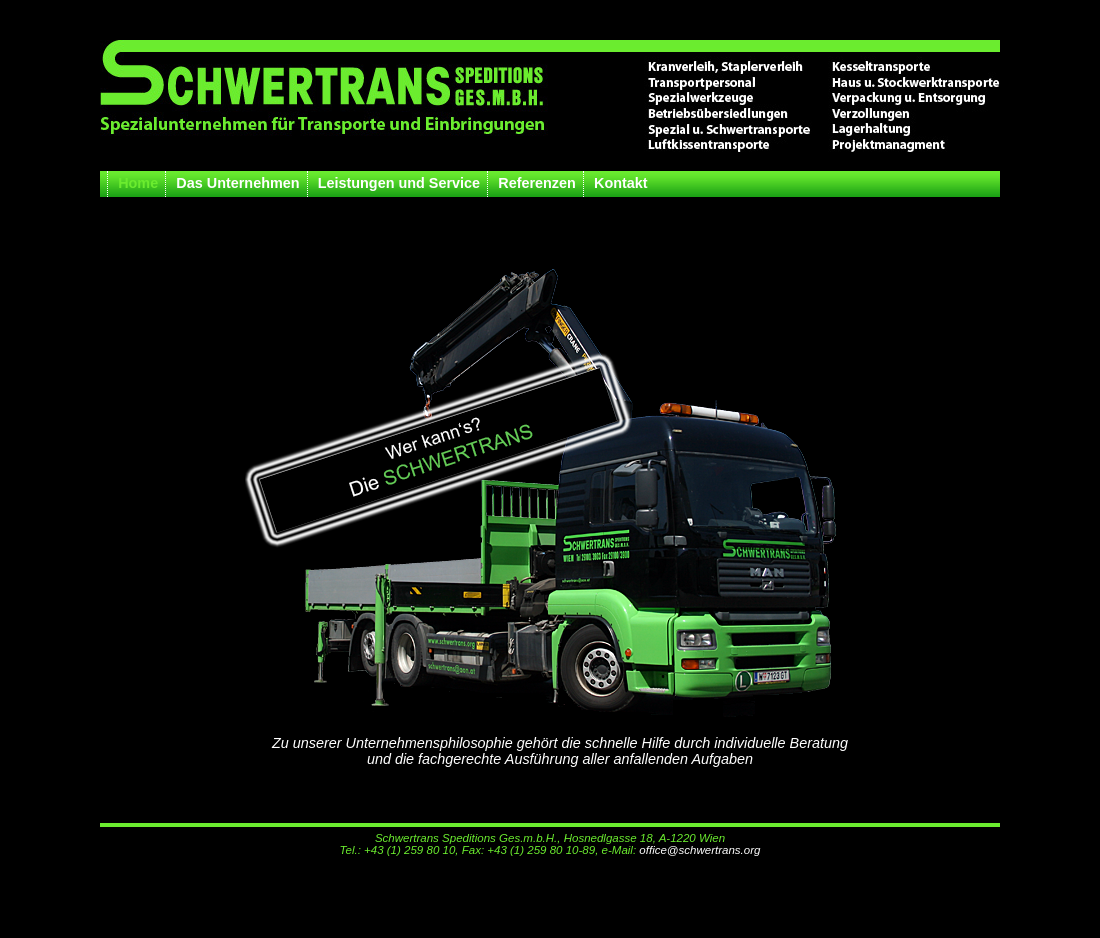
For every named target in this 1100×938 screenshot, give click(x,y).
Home (138, 183)
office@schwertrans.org (699, 850)
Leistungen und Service (399, 183)
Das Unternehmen (237, 183)
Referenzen (537, 183)
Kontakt (621, 183)
